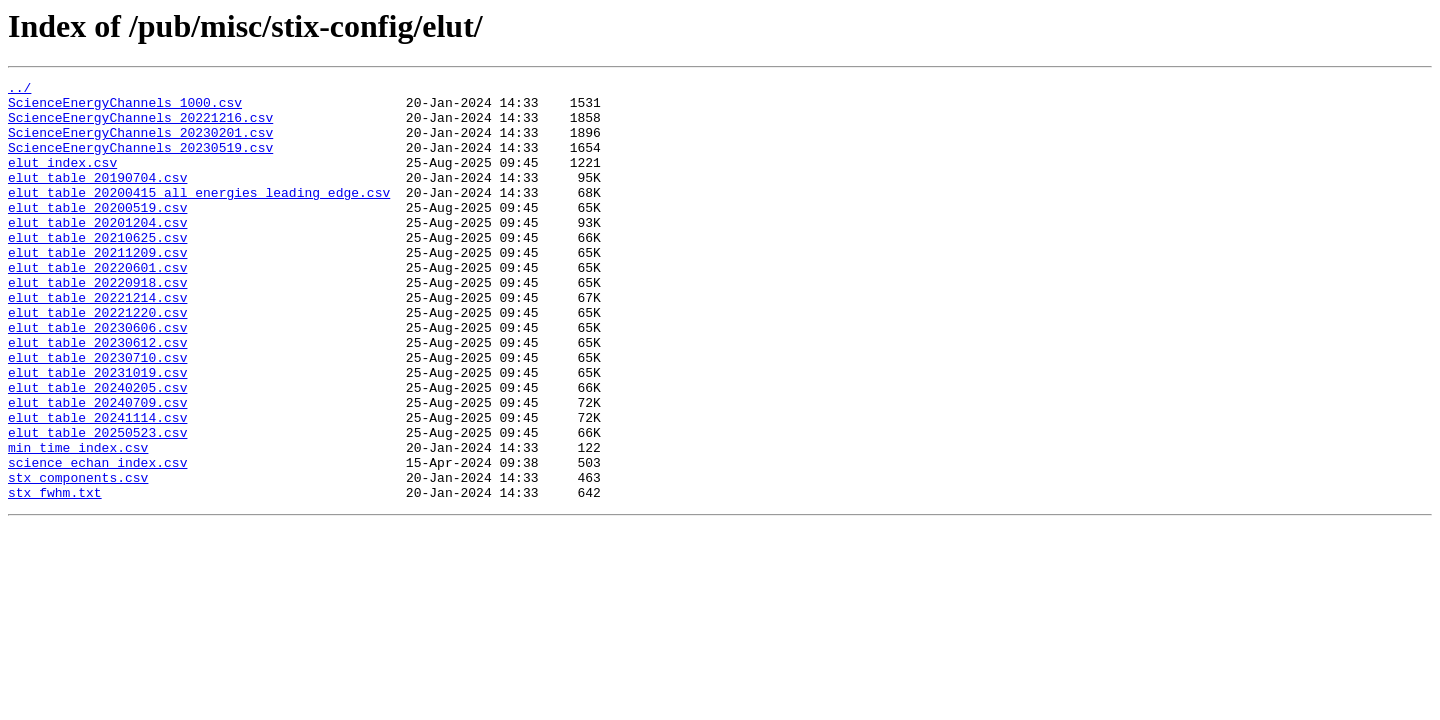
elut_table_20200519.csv (97, 234)
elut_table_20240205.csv (97, 450)
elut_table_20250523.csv (97, 504)
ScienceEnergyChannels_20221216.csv (140, 126)
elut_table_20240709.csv (97, 468)
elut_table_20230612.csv (97, 396)
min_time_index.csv (78, 522)
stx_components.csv (78, 558)
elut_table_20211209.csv (97, 288)
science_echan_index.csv (97, 540)
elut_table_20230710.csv (97, 414)
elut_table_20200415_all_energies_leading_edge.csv (199, 216)
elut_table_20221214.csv (97, 342)
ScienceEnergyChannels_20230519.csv (140, 162)
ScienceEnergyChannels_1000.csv (125, 108)
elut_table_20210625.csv (97, 270)
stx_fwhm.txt (55, 576)
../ (19, 90)
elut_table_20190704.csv (97, 198)
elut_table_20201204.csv (97, 252)
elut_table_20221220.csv (97, 360)
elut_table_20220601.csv (97, 306)
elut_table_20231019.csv (97, 432)
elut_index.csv (62, 180)
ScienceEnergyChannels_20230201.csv (140, 144)
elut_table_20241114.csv (97, 486)
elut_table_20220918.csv (97, 324)
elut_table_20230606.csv (97, 378)
